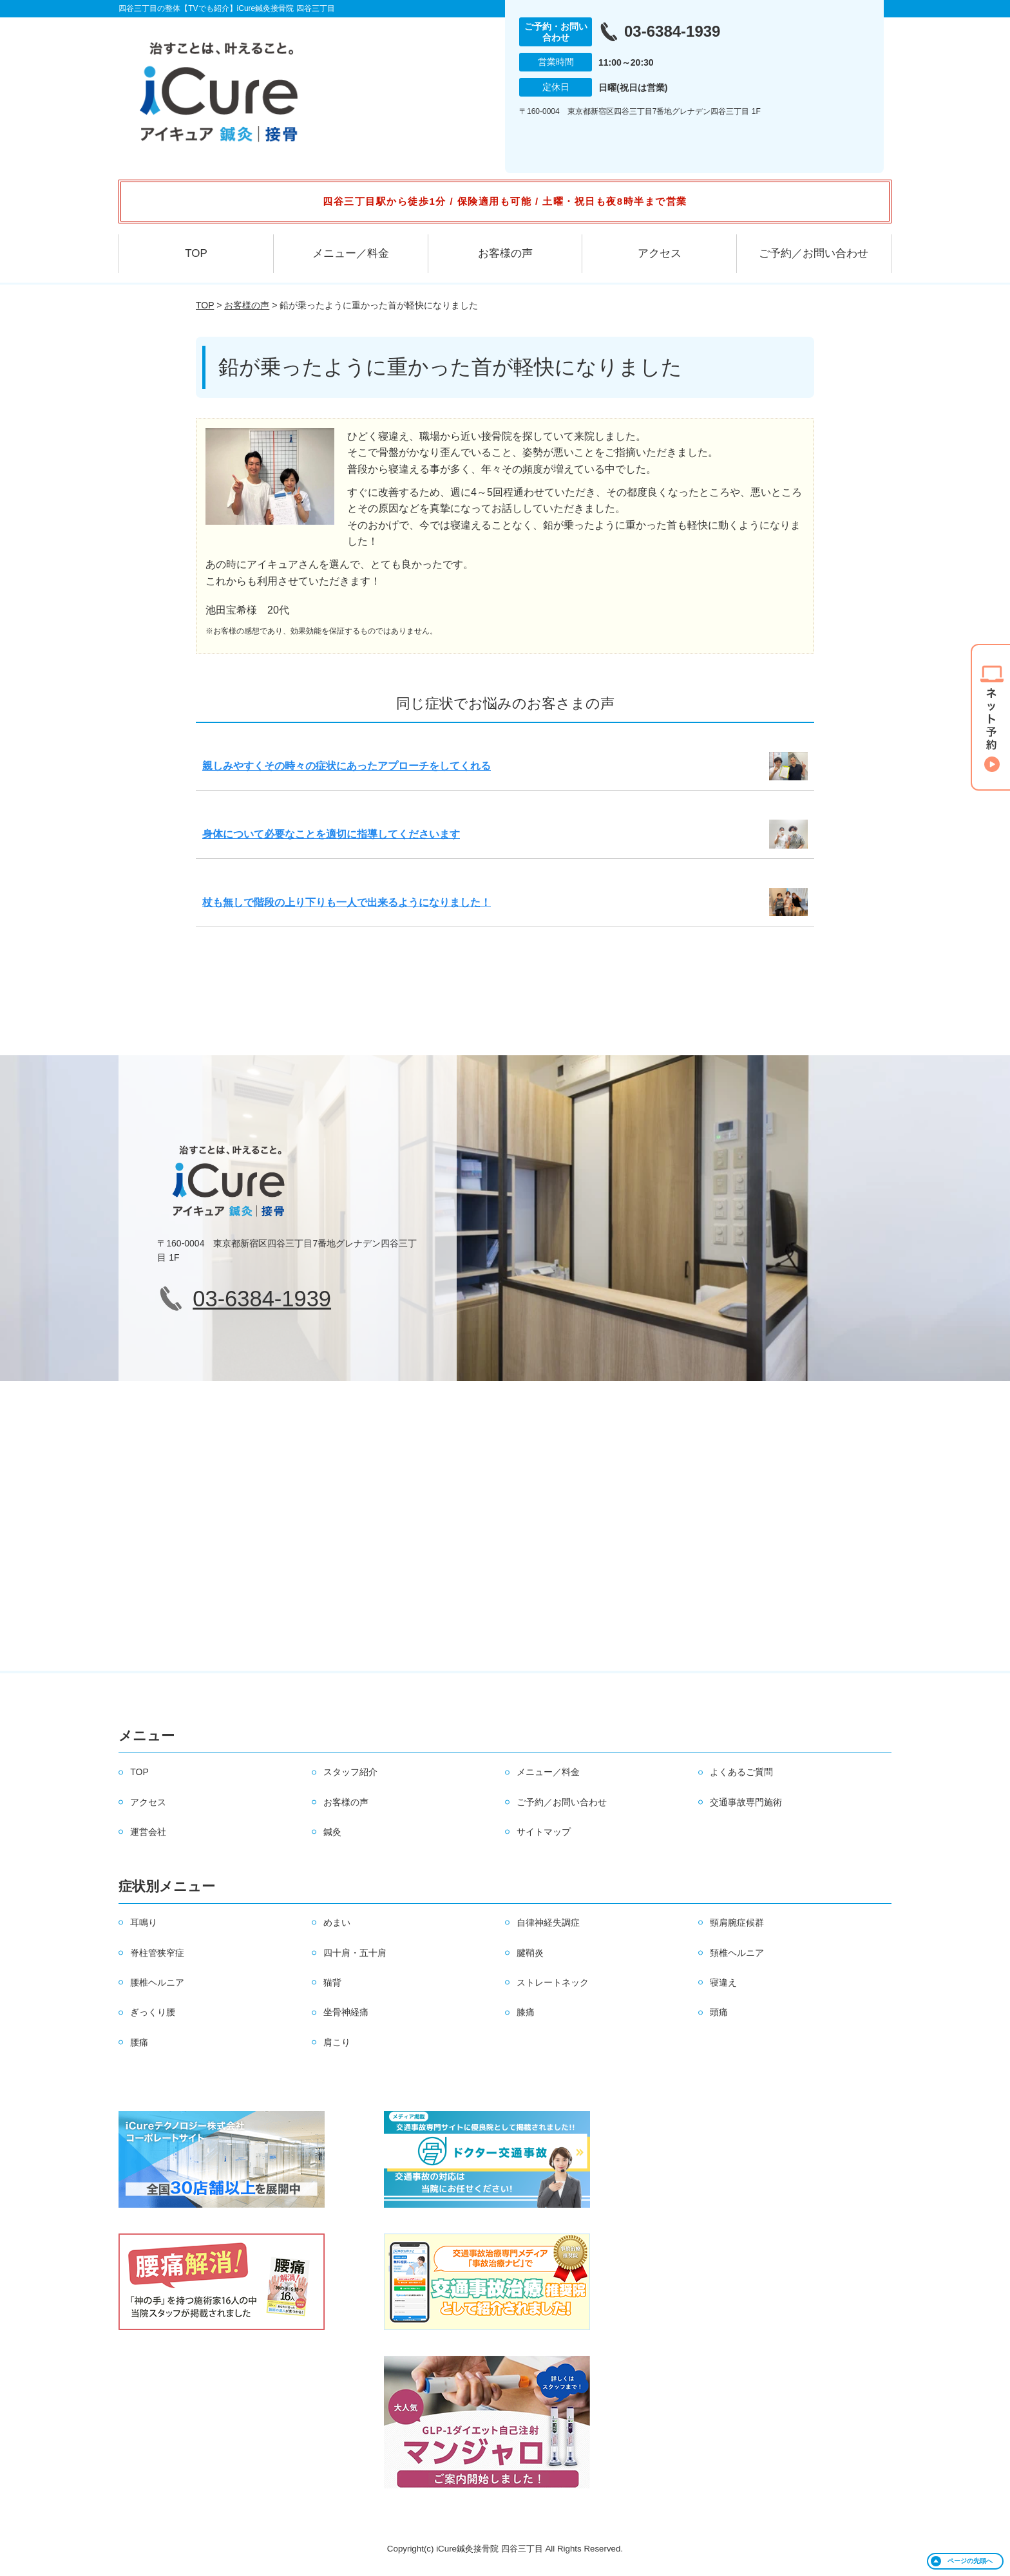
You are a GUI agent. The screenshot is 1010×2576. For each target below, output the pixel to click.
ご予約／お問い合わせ (813, 253)
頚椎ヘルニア (737, 1953)
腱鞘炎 (530, 1953)
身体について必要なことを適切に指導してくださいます (331, 834)
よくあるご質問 (741, 1772)
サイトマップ (544, 1832)
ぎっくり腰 (152, 2012)
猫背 (332, 1982)
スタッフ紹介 (350, 1772)
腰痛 (139, 2042)
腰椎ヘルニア (157, 1982)
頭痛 (719, 2012)
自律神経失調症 (548, 1922)
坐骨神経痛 (345, 2012)
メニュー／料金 (350, 253)
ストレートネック (553, 1982)
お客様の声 (505, 253)
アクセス (659, 253)
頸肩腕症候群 (737, 1922)
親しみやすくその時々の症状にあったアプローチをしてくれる (346, 765)
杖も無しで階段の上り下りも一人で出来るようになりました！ (346, 902)
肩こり (336, 2042)
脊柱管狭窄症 (157, 1953)
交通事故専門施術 (746, 1802)
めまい (336, 1922)
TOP (196, 253)
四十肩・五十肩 (354, 1953)
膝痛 (526, 2012)
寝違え (723, 1982)
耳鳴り (143, 1922)
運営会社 (148, 1832)
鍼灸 (332, 1832)
